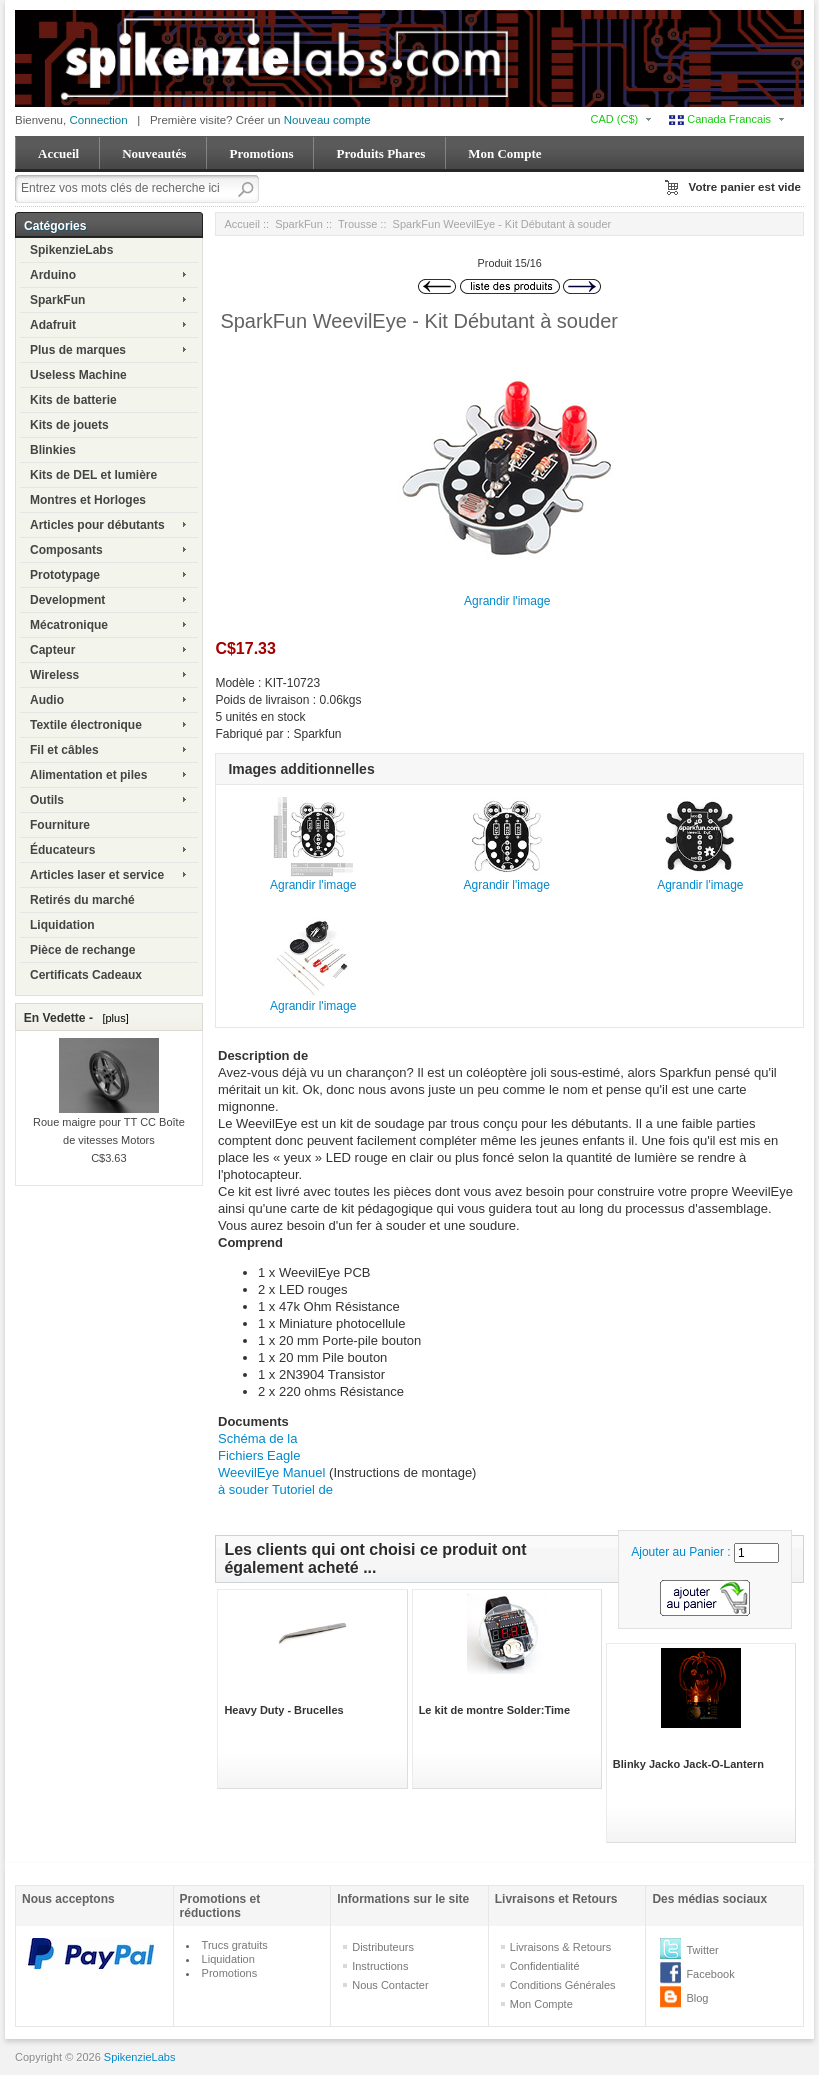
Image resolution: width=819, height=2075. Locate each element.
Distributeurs (383, 1947)
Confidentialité (545, 1966)
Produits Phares (380, 153)
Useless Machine (78, 375)
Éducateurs (62, 850)
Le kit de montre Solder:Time (494, 1710)
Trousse (357, 224)
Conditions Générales (563, 1985)
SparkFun (57, 300)
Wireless (54, 675)
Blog (697, 1998)
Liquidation (62, 925)
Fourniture (60, 825)
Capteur (52, 650)
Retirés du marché (82, 900)
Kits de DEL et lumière (93, 475)
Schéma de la (258, 1438)
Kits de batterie (73, 400)
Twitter (702, 1950)
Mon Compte (504, 153)
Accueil (58, 153)
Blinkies (53, 450)
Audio (47, 700)
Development (67, 600)
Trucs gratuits (235, 1945)
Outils (47, 800)
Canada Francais (720, 119)
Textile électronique (86, 725)
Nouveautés (154, 153)
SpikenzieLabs (71, 250)
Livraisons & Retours (561, 1947)
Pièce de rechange (82, 950)
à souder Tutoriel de (275, 1489)
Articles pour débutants (97, 525)
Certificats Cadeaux (86, 975)
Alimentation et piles (88, 775)
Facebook (710, 1974)
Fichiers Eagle (259, 1455)
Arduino (53, 275)
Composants (66, 550)
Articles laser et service (97, 875)
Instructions (380, 1966)
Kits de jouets (69, 425)
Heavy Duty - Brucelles (283, 1710)
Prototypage (65, 575)
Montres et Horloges (88, 500)
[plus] (112, 1018)
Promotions (261, 153)
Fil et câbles (64, 750)
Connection (98, 120)
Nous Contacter (390, 1985)
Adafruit (53, 325)
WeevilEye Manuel (273, 1472)
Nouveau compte (327, 120)
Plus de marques (78, 350)
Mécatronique (69, 625)
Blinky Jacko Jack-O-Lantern (688, 1764)
